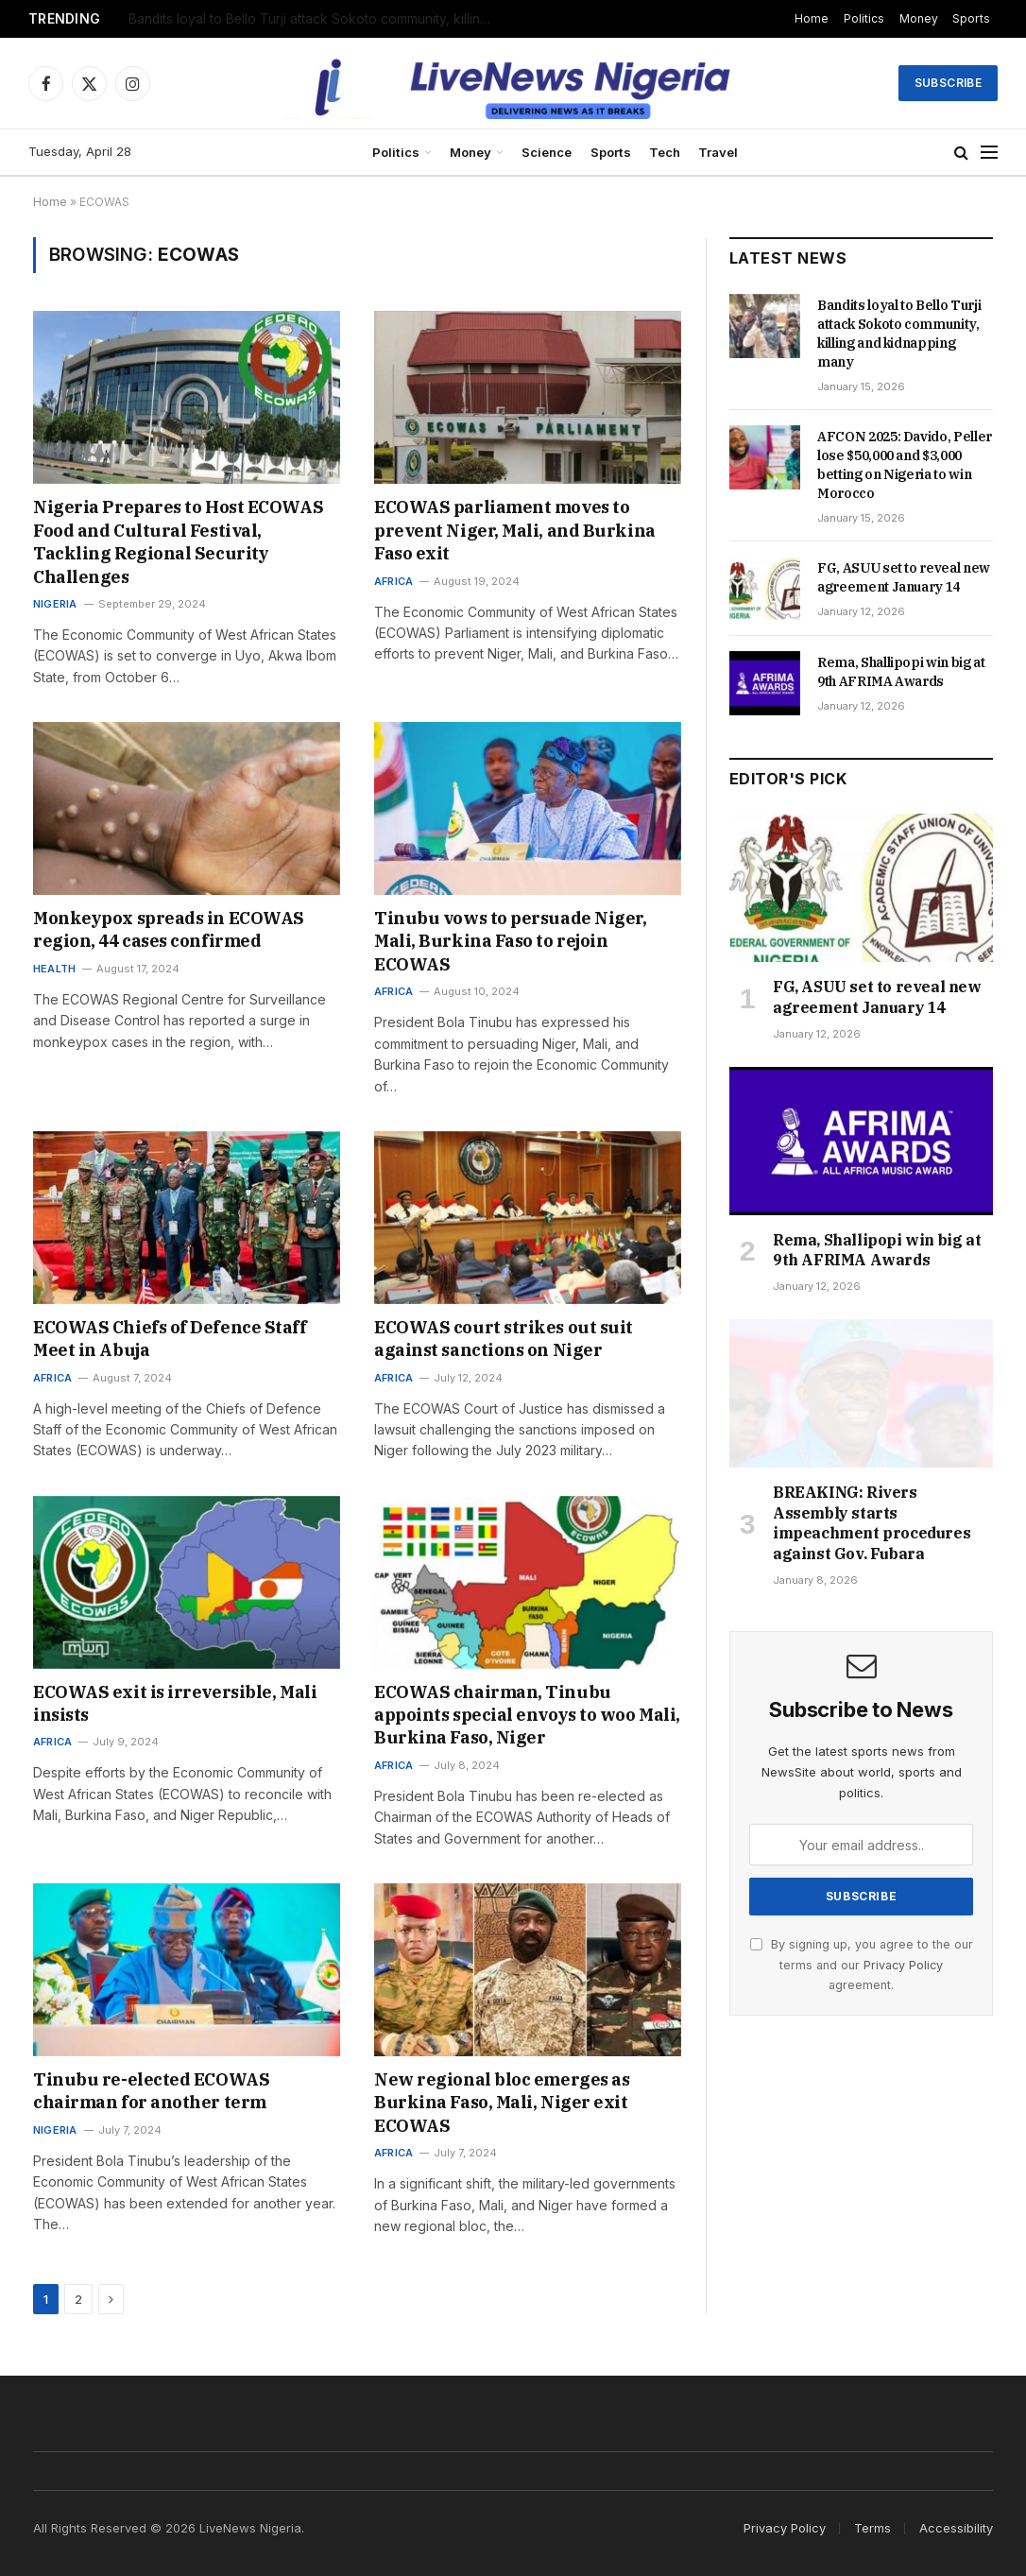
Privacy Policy (903, 1965)
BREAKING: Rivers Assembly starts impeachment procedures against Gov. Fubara (871, 1523)
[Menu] (989, 152)
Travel (718, 152)
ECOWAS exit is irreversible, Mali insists (174, 1703)
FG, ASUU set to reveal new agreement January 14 (903, 577)
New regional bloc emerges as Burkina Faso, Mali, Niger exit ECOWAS (501, 2103)
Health (54, 968)
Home (812, 18)
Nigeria (55, 603)
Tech (664, 152)
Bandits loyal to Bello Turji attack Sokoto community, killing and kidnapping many (317, 18)
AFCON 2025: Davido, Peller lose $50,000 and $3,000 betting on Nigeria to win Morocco (904, 465)
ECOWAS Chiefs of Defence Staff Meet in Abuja (170, 1338)
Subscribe (948, 83)
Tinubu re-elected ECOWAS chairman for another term (151, 2091)
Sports (971, 18)
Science (547, 152)
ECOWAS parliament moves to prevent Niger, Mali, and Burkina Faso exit (515, 530)
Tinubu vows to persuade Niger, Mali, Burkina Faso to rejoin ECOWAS (510, 941)
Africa (393, 581)
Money (918, 18)
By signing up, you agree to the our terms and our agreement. (861, 1964)
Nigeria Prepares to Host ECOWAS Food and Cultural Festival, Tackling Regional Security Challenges (178, 541)
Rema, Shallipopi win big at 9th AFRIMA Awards (901, 672)
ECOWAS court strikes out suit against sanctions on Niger (503, 1338)
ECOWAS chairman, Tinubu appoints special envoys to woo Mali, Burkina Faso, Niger (527, 1715)
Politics (864, 18)
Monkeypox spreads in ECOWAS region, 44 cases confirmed (168, 929)
